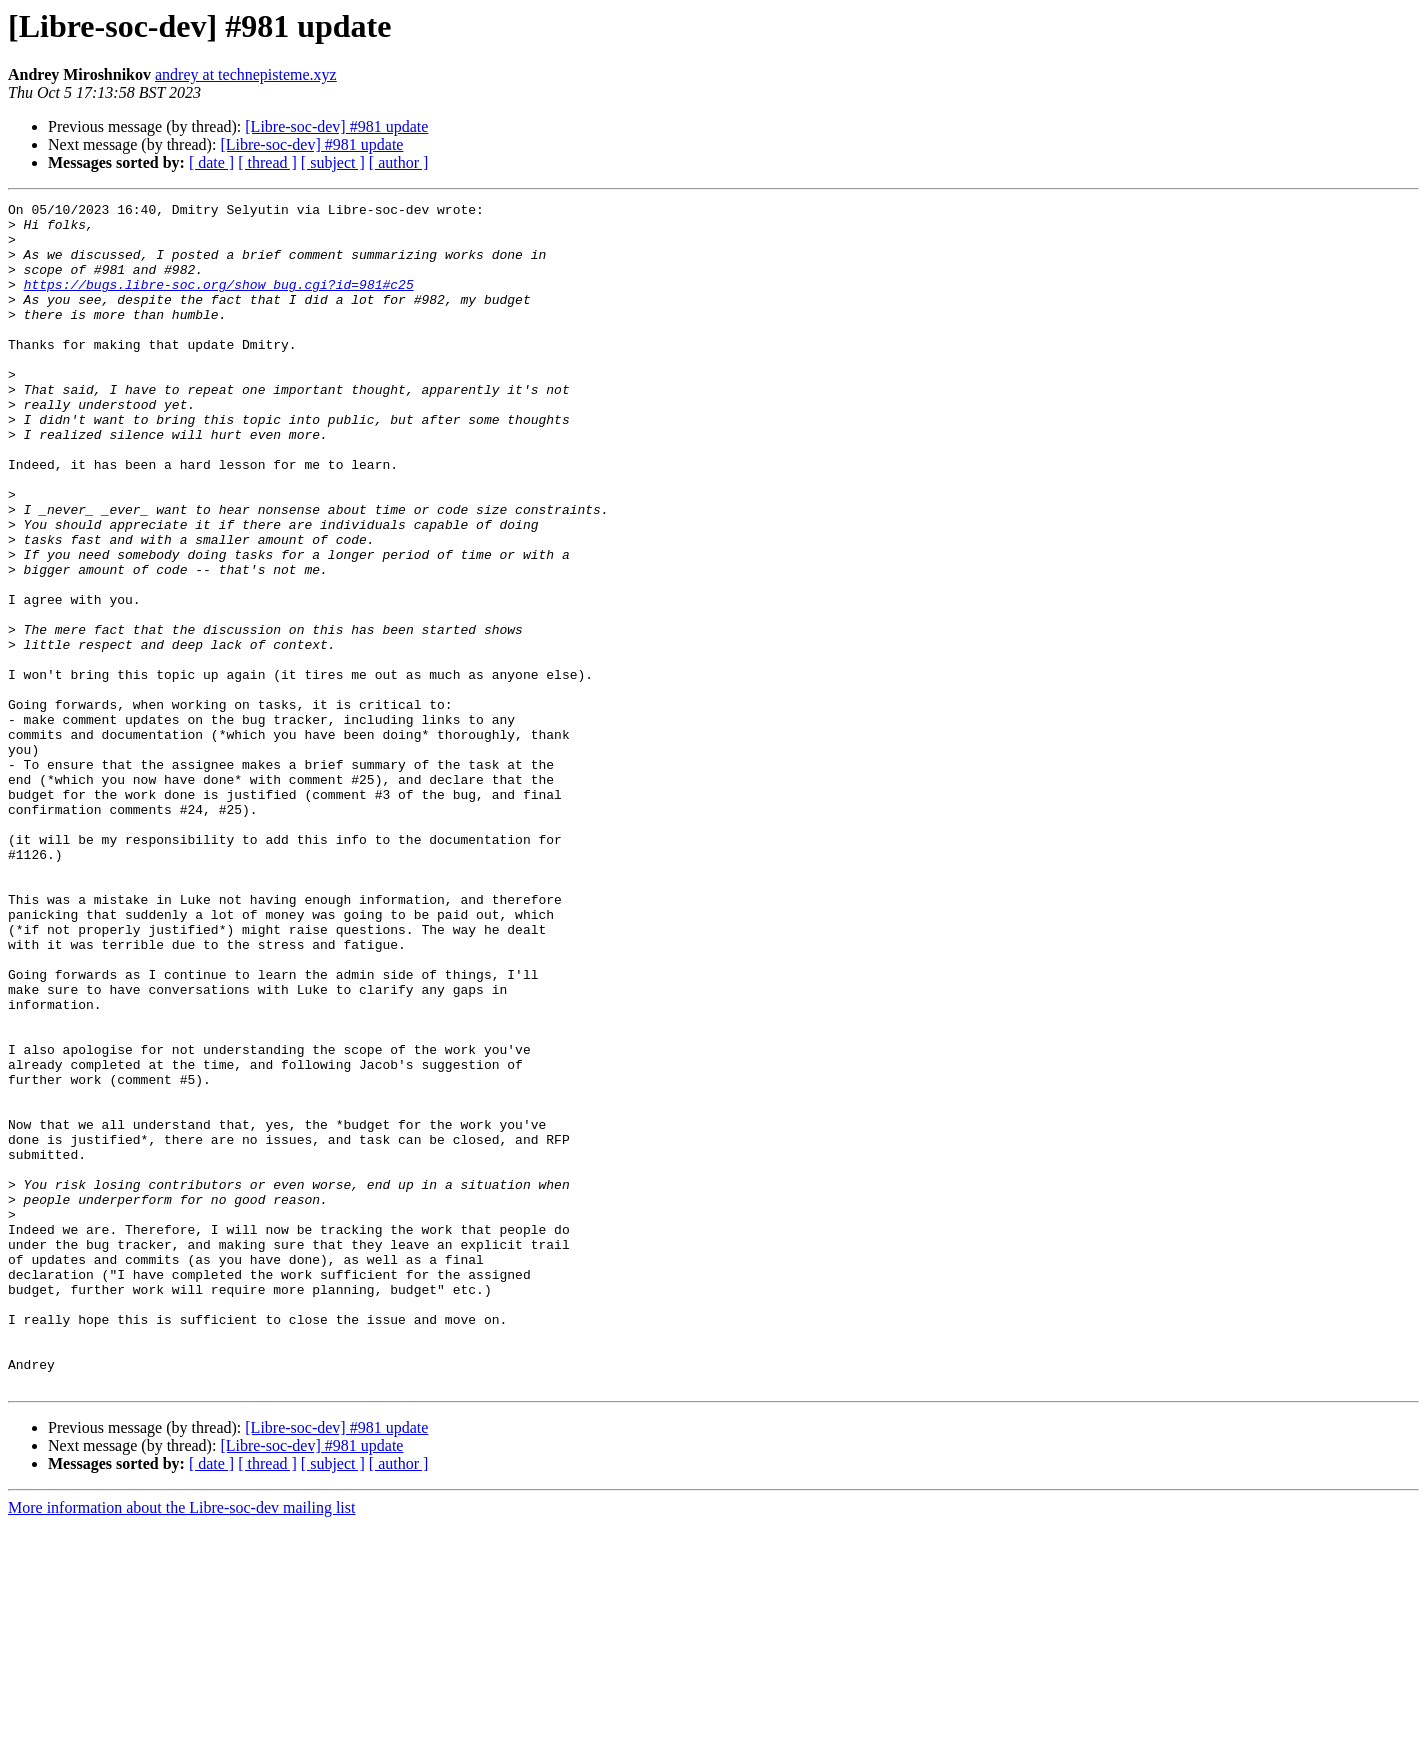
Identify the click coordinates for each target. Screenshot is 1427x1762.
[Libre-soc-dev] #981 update (336, 126)
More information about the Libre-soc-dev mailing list (181, 1744)
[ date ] (211, 162)
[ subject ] (333, 162)
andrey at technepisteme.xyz (246, 74)
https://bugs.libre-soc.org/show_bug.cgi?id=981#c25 (219, 302)
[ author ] (399, 162)
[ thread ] (267, 162)
